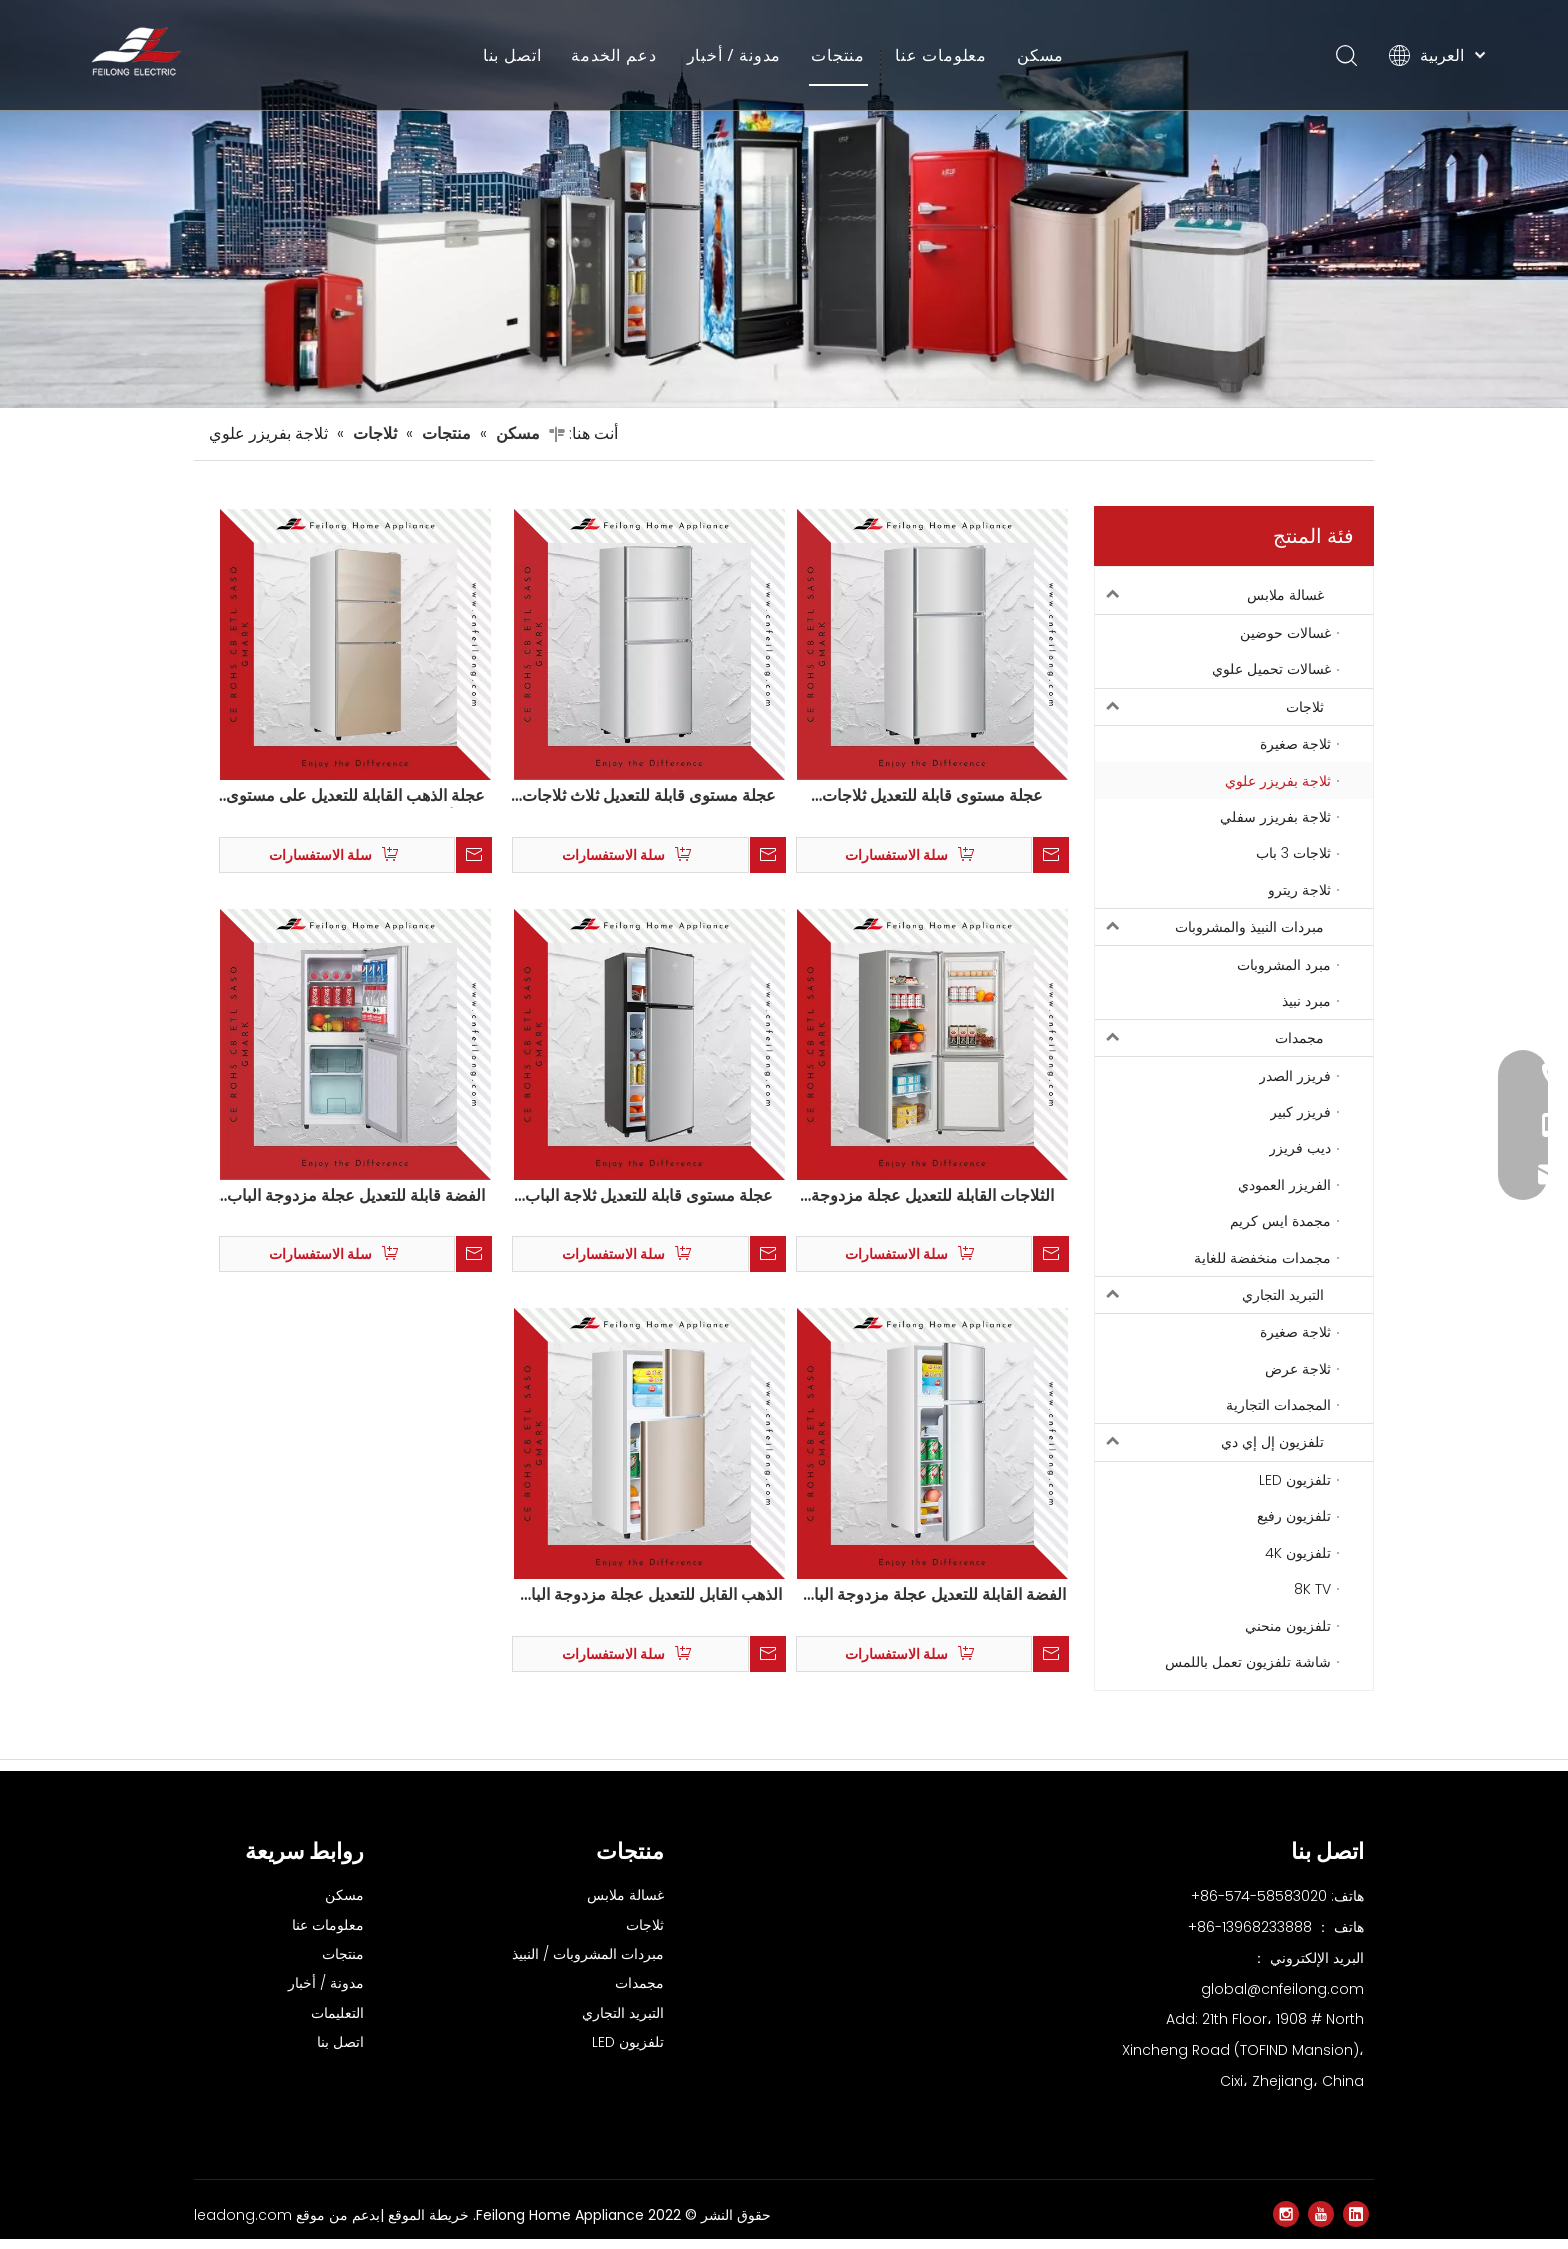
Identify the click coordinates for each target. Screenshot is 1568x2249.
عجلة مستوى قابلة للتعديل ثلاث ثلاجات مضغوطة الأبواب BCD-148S (649, 806)
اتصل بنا (512, 55)
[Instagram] (1286, 2224)
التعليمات (337, 2023)
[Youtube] (1321, 2224)
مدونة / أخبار (734, 55)
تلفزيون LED (628, 2052)
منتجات (838, 55)
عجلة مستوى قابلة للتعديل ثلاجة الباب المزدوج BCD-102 (649, 1205)
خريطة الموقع (426, 2225)
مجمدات (1209, 1048)
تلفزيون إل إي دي (1209, 1452)
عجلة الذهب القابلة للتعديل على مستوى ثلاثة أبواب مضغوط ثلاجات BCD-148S (355, 806)
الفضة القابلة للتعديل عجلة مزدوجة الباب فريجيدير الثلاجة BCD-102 (932, 1605)
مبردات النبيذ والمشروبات (1209, 937)
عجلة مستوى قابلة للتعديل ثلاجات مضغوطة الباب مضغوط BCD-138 (932, 806)
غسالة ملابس (1209, 605)
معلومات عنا (941, 55)
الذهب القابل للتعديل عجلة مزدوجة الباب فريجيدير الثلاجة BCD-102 (649, 1605)
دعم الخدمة (613, 55)
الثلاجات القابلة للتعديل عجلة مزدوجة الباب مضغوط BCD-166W (932, 1205)
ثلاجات (1209, 716)
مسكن (1040, 55)
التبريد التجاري (1209, 1304)
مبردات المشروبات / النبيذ (588, 1964)
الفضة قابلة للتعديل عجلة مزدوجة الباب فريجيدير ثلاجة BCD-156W (356, 1205)
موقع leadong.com (259, 2225)
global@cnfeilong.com (1282, 1998)
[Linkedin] (1356, 2224)
